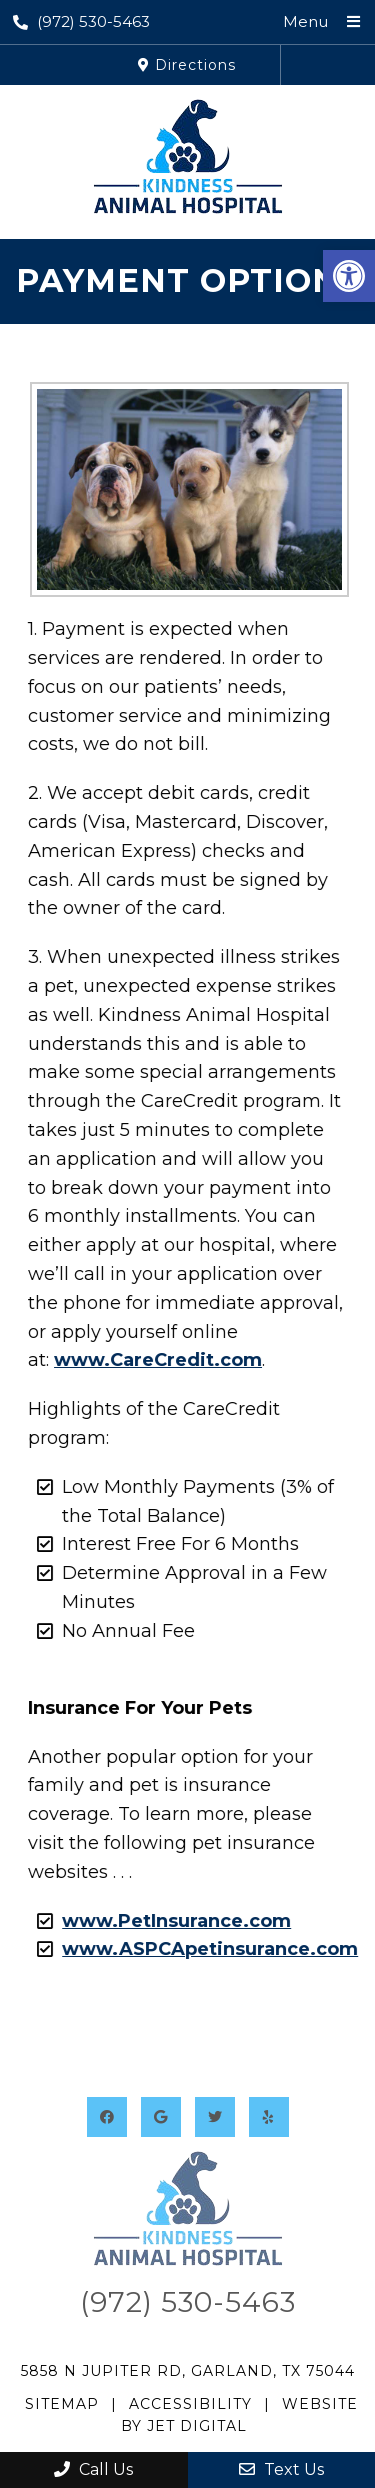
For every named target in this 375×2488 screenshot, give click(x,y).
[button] (349, 276)
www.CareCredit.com (152, 1360)
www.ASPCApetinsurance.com (204, 1949)
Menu (305, 21)
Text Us (281, 2469)
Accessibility (190, 2404)
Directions (187, 65)
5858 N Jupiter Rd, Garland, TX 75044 (188, 2371)
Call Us (93, 2469)
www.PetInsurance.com (170, 1921)
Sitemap (62, 2404)
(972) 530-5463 (81, 21)
